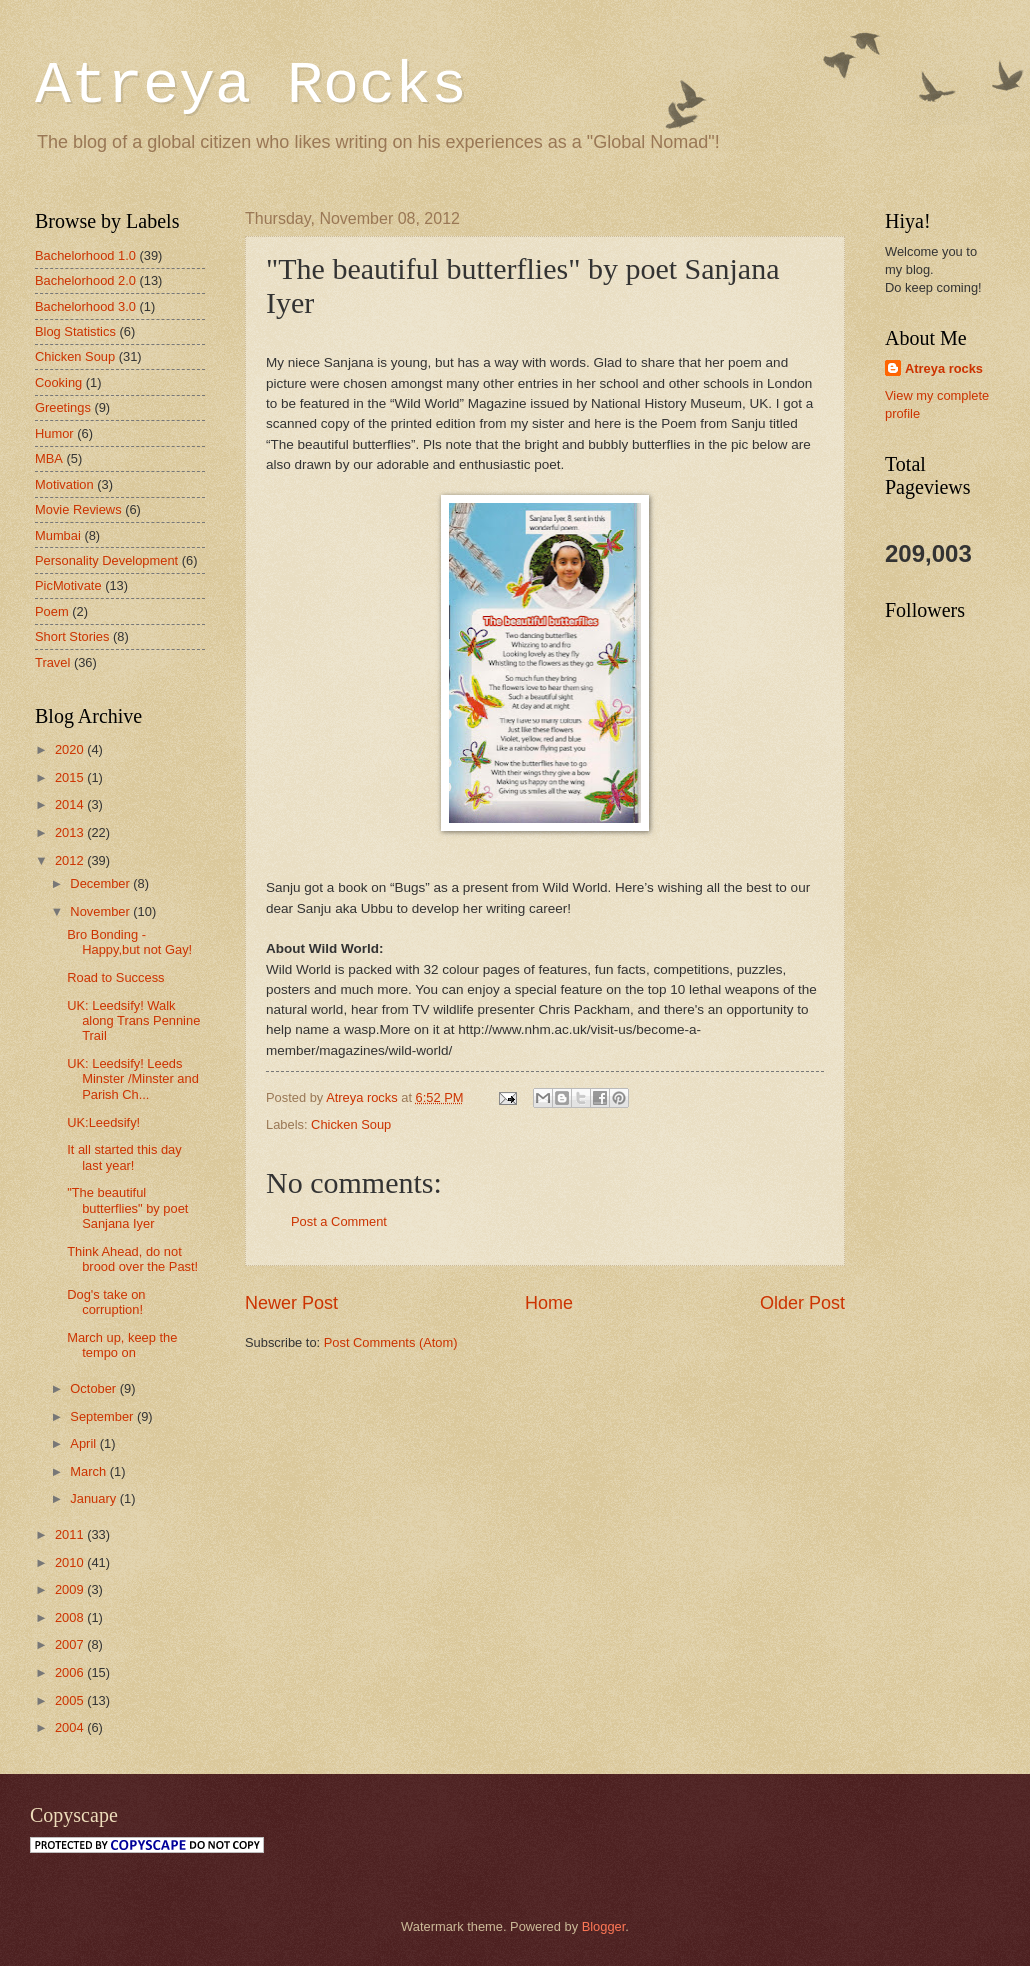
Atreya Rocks (251, 86)
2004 (71, 1727)
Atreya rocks (944, 368)
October (94, 1388)
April (84, 1443)
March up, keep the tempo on (122, 1345)
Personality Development (106, 560)
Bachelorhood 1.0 (85, 255)
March (89, 1471)
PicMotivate (68, 585)
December (101, 883)
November (101, 911)
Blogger (604, 1926)
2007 (71, 1644)
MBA (49, 458)
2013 (71, 832)
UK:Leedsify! (103, 1122)
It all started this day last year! (124, 1157)
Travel (52, 662)
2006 (71, 1672)
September (103, 1416)
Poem (52, 611)
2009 (71, 1589)
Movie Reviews (78, 509)
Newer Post (291, 1303)
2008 (71, 1617)
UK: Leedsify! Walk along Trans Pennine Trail (133, 1021)
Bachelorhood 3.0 (85, 306)
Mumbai (58, 535)
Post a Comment (339, 1221)
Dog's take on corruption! (106, 1302)
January (94, 1498)
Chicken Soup (351, 1124)
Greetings (63, 407)
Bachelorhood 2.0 (85, 280)
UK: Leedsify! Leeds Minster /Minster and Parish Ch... (133, 1079)
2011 (71, 1534)
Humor (54, 433)
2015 (71, 777)
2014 (71, 804)
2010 (71, 1562)
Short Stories (72, 636)
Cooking (58, 382)
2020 (71, 749)
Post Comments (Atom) (391, 1342)
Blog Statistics (75, 331)
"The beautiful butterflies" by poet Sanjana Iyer (127, 1208)
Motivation (64, 484)
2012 (71, 860)
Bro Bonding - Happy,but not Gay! (129, 942)
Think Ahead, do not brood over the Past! (132, 1259)
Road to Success (115, 977)
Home (549, 1303)
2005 (71, 1700)
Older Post (802, 1303)
